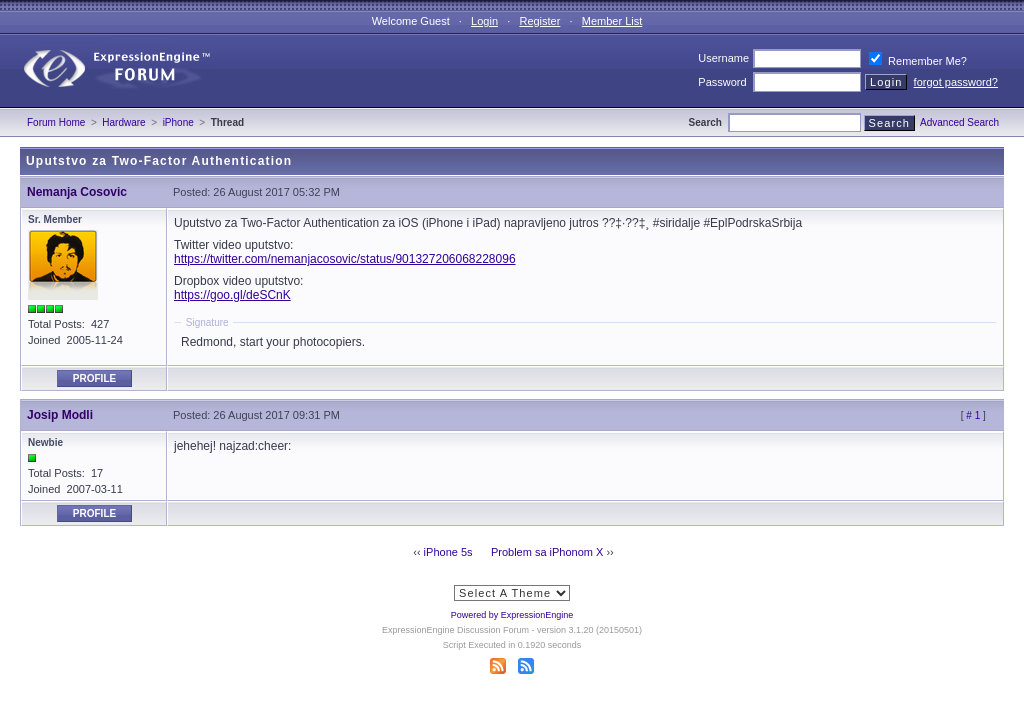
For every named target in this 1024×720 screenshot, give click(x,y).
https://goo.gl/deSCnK (232, 295)
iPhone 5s (448, 552)
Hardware (123, 122)
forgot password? (956, 82)
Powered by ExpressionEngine (512, 615)
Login (484, 21)
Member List (612, 21)
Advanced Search (959, 122)
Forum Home (56, 122)
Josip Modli (60, 415)
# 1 (973, 415)
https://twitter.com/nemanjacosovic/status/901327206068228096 (345, 259)
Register (539, 21)
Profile (94, 378)
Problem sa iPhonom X (547, 552)
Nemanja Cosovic (77, 192)
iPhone (178, 122)
